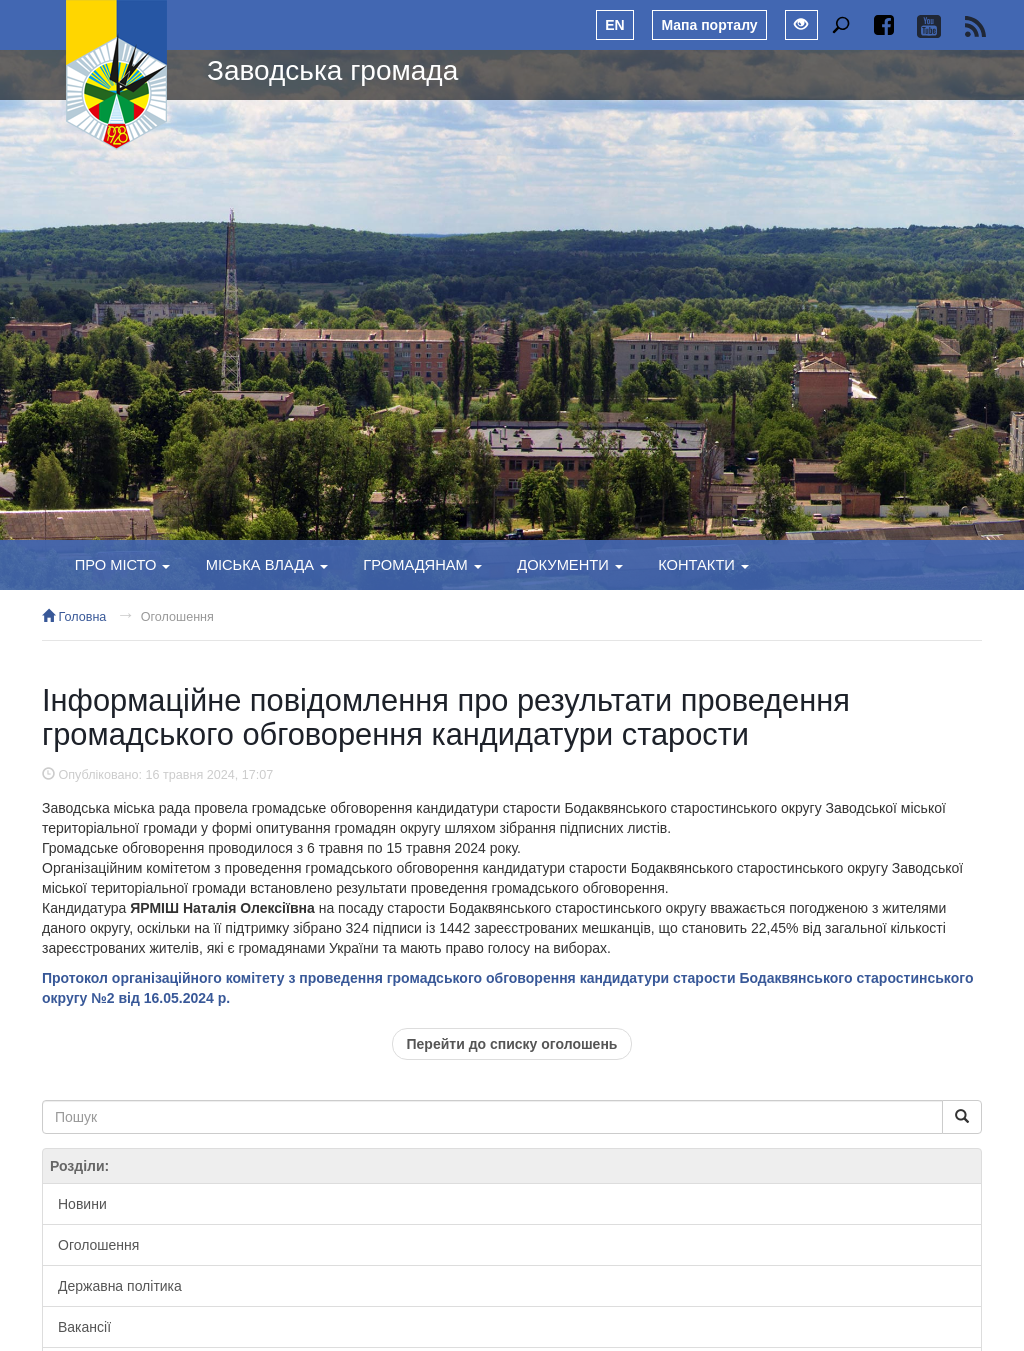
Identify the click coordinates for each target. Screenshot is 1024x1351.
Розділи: (79, 1166)
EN (614, 25)
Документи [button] (570, 565)
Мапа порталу (709, 25)
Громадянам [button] (422, 565)
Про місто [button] (123, 565)
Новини (82, 1204)
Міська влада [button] (267, 565)
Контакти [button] (703, 565)
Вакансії (84, 1327)
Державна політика (120, 1286)
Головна (74, 617)
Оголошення (177, 617)
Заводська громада (332, 70)
